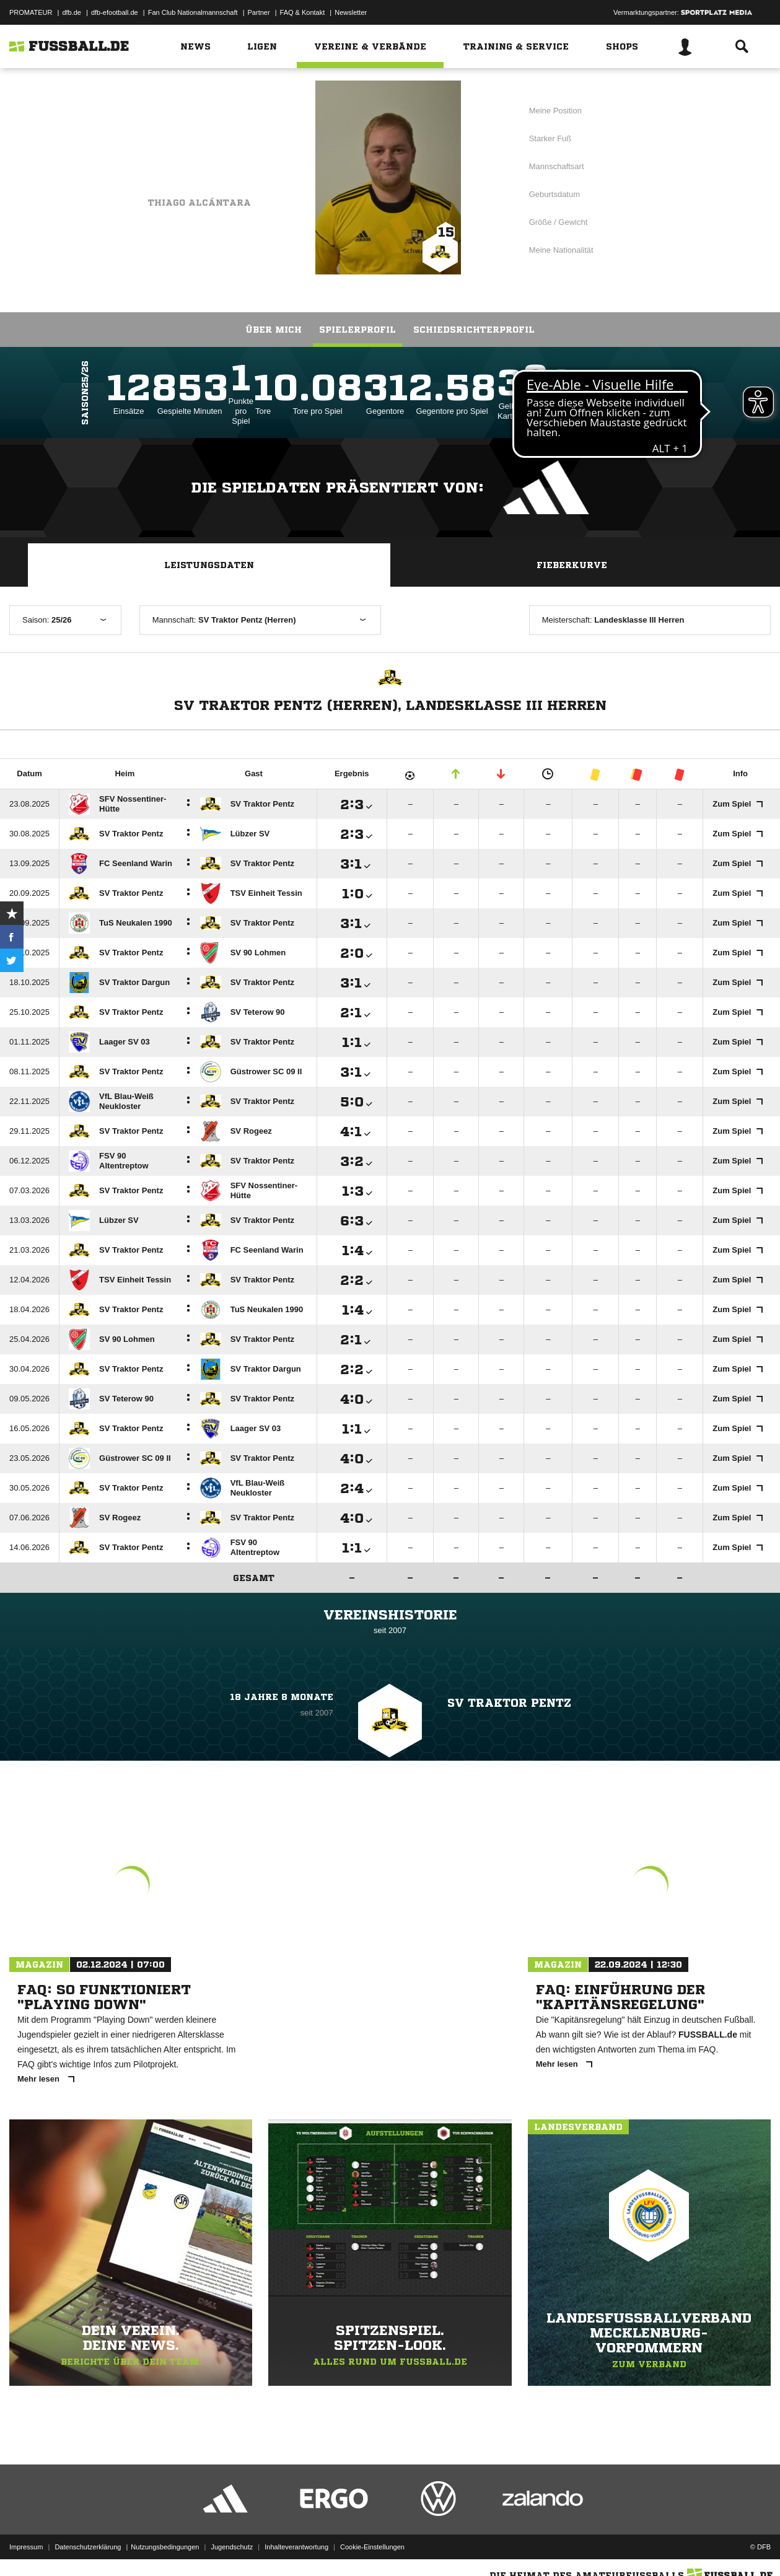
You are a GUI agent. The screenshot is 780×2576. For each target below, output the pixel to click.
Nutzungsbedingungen (165, 2547)
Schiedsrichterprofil (474, 329)
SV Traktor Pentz (201, 142)
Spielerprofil (357, 329)
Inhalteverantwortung (296, 2547)
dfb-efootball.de (114, 12)
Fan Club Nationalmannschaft (193, 12)
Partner (259, 12)
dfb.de (71, 12)
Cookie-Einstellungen (372, 2547)
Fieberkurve (572, 565)
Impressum (26, 2547)
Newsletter (351, 12)
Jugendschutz (232, 2547)
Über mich (273, 329)
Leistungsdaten (209, 565)
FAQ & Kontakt (302, 12)
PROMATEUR (30, 12)
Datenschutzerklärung (88, 2547)
